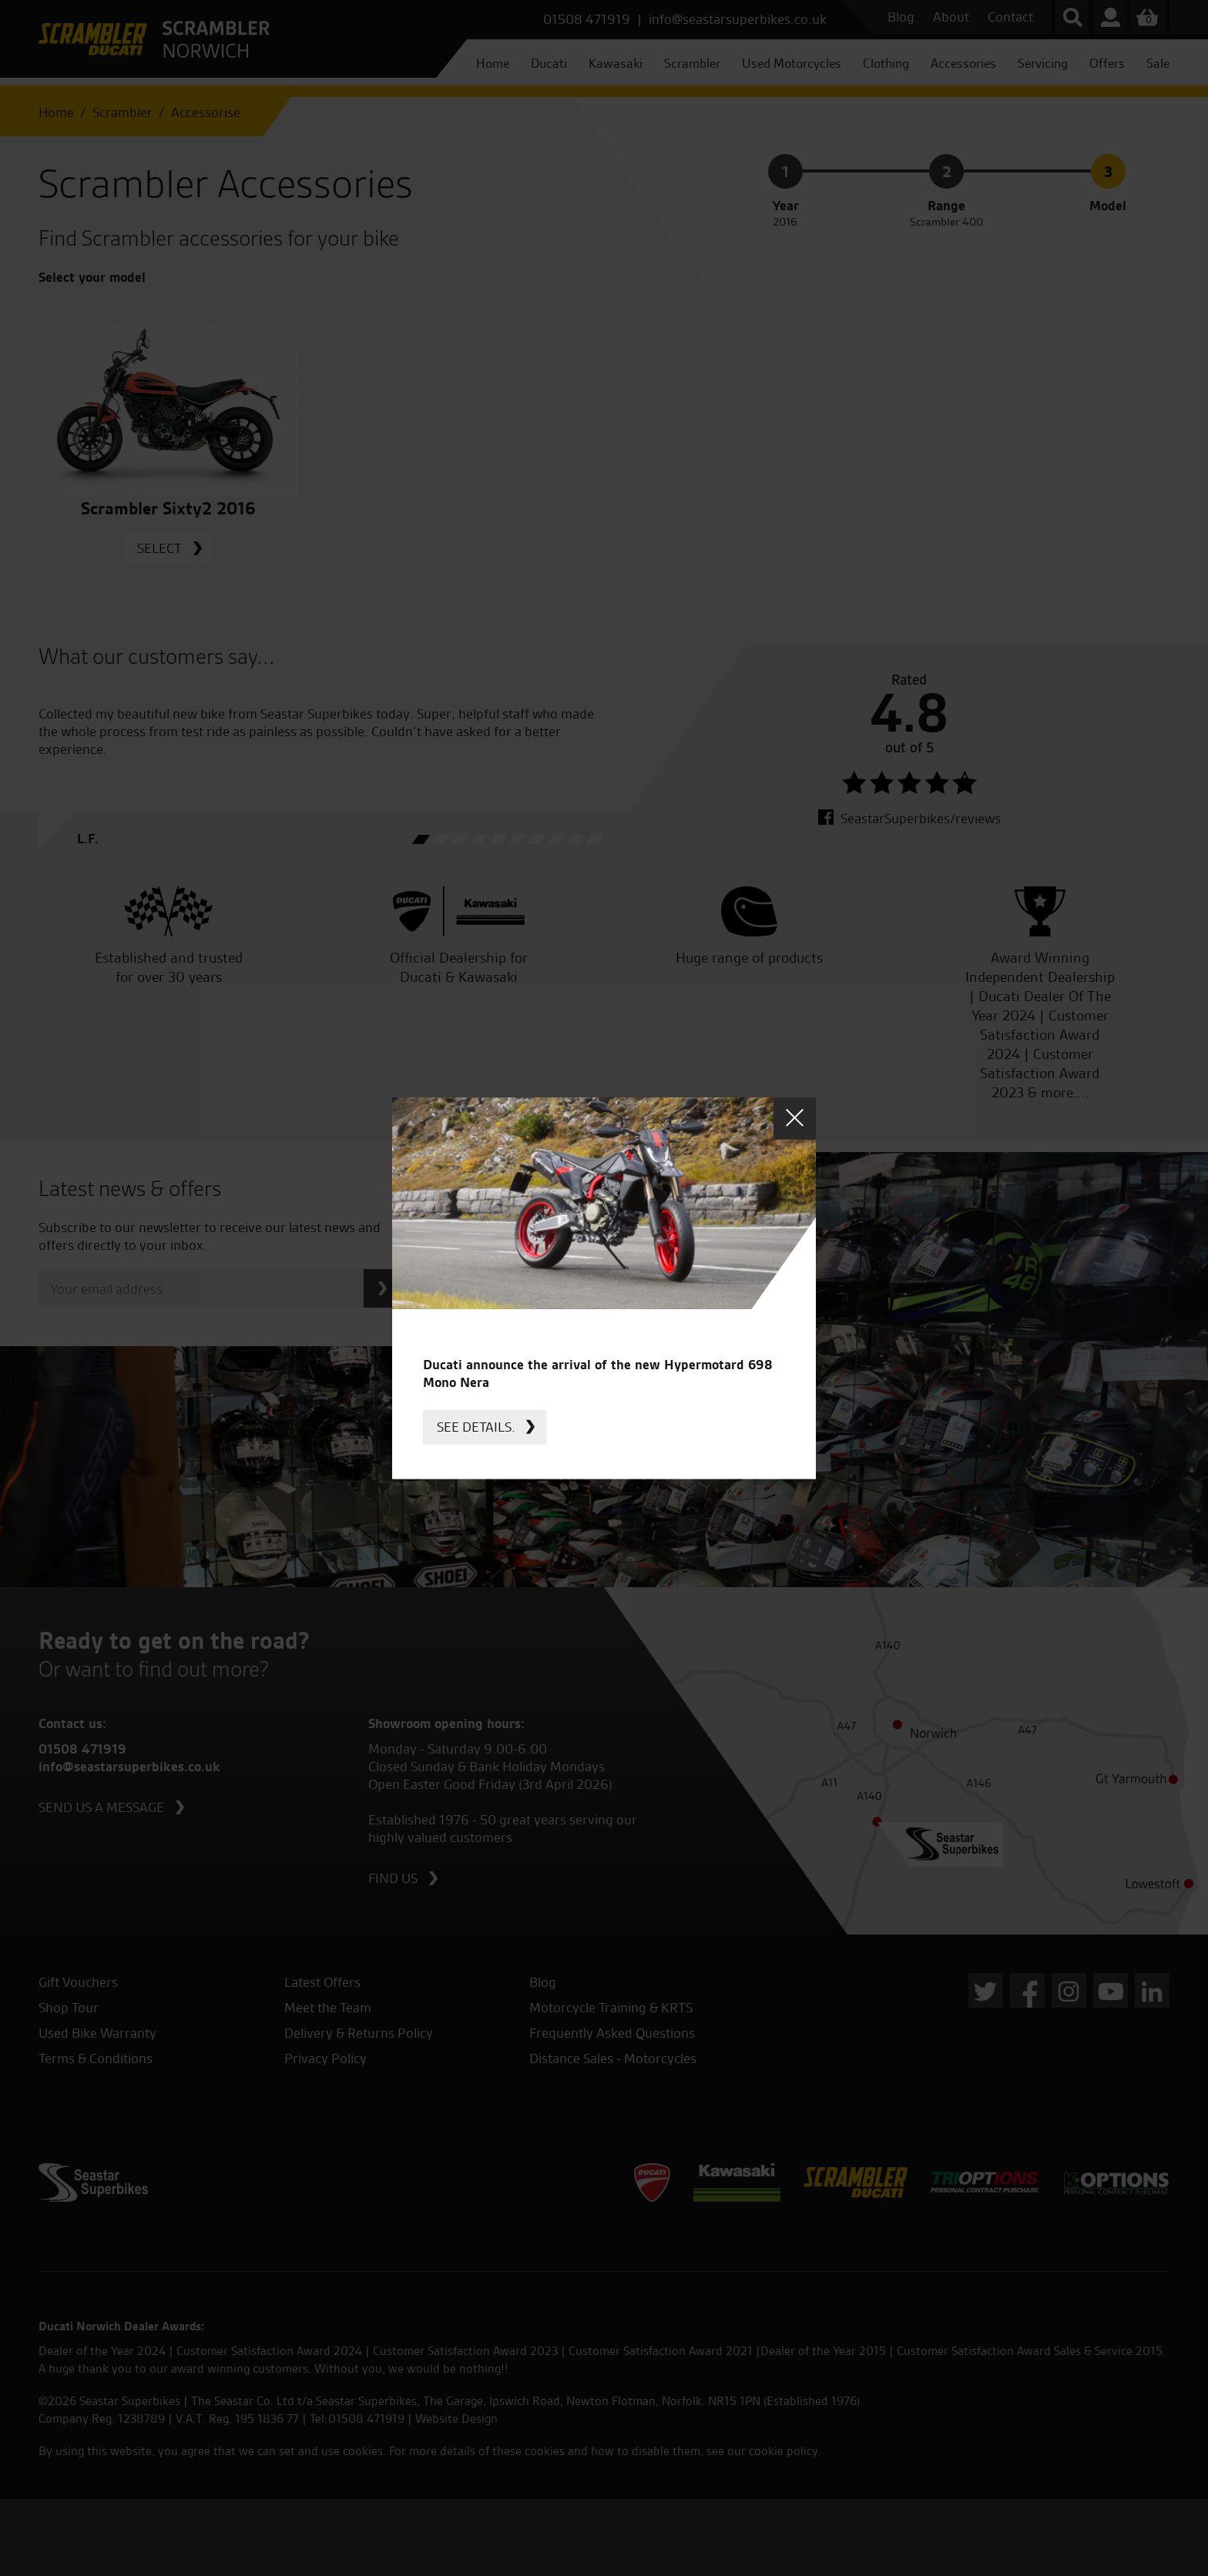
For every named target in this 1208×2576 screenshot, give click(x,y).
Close (794, 1118)
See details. (476, 1426)
